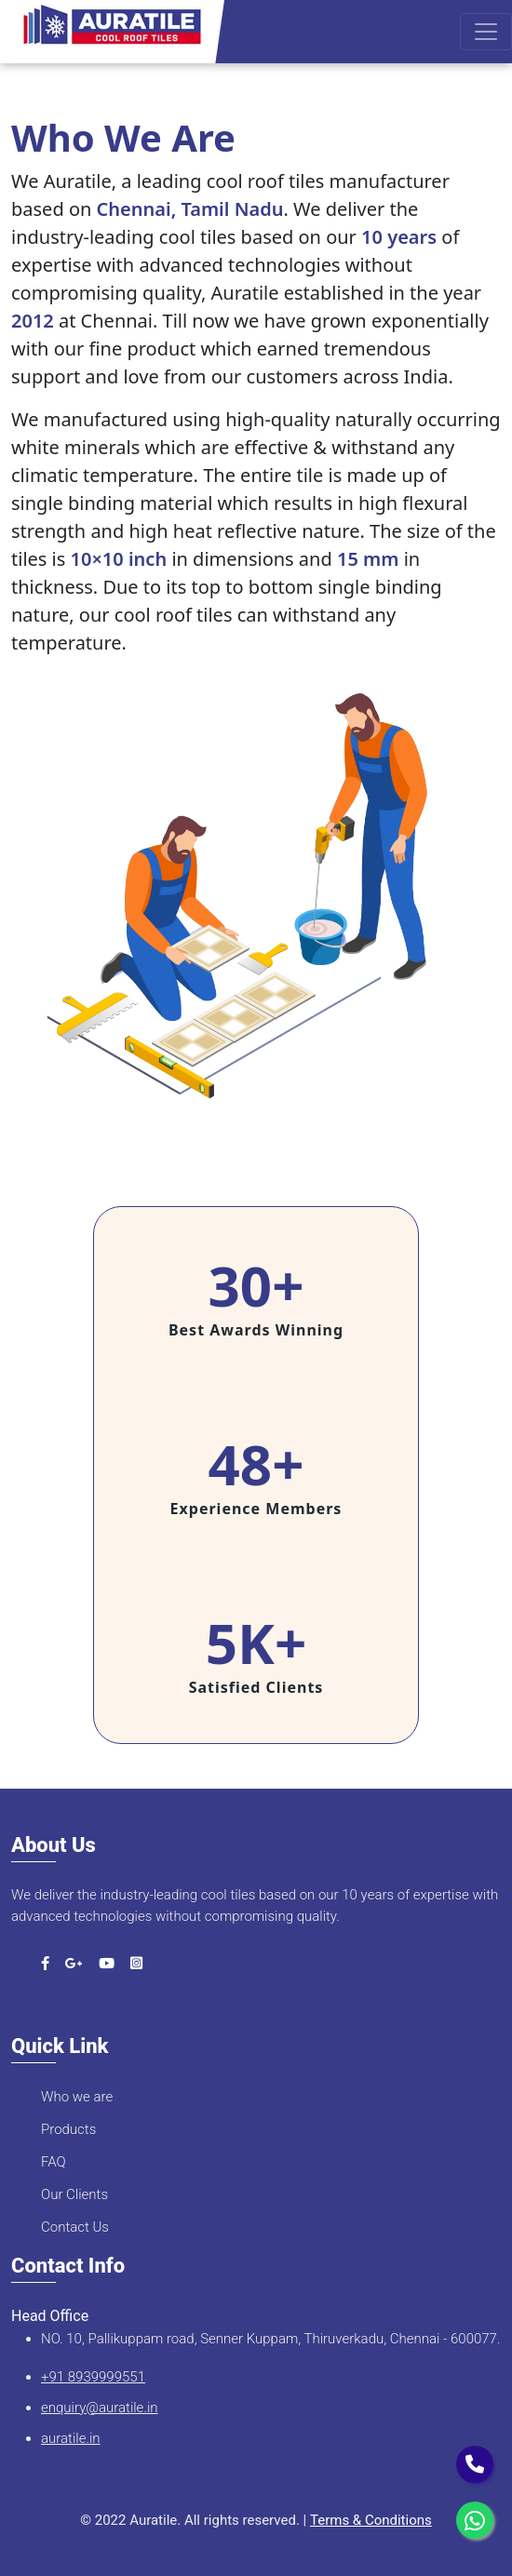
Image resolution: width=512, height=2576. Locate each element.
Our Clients (74, 2194)
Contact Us (75, 2227)
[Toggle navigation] (486, 31)
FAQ (53, 2161)
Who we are (77, 2096)
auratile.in (71, 2438)
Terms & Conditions (371, 2520)
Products (68, 2129)
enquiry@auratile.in (99, 2407)
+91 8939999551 (93, 2376)
